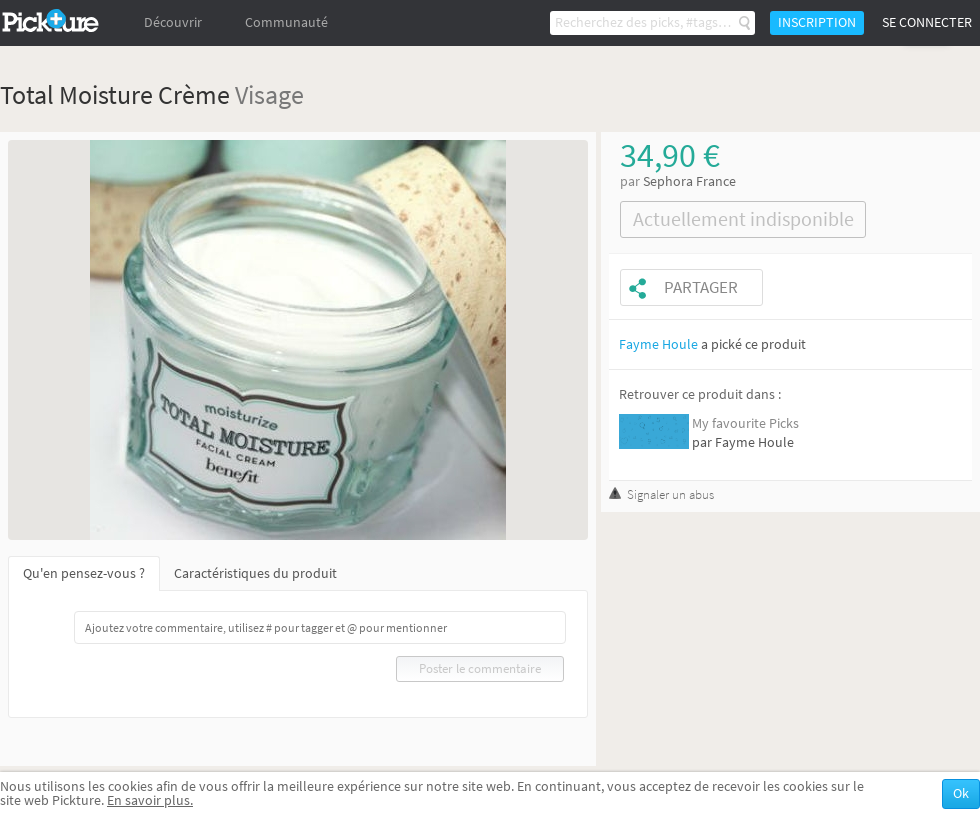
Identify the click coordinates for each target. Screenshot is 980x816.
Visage (269, 94)
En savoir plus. (150, 800)
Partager (701, 287)
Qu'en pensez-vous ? (84, 573)
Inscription (817, 22)
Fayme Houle (658, 344)
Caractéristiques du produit (255, 573)
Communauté (286, 22)
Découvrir (173, 22)
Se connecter (927, 22)
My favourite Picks (745, 423)
